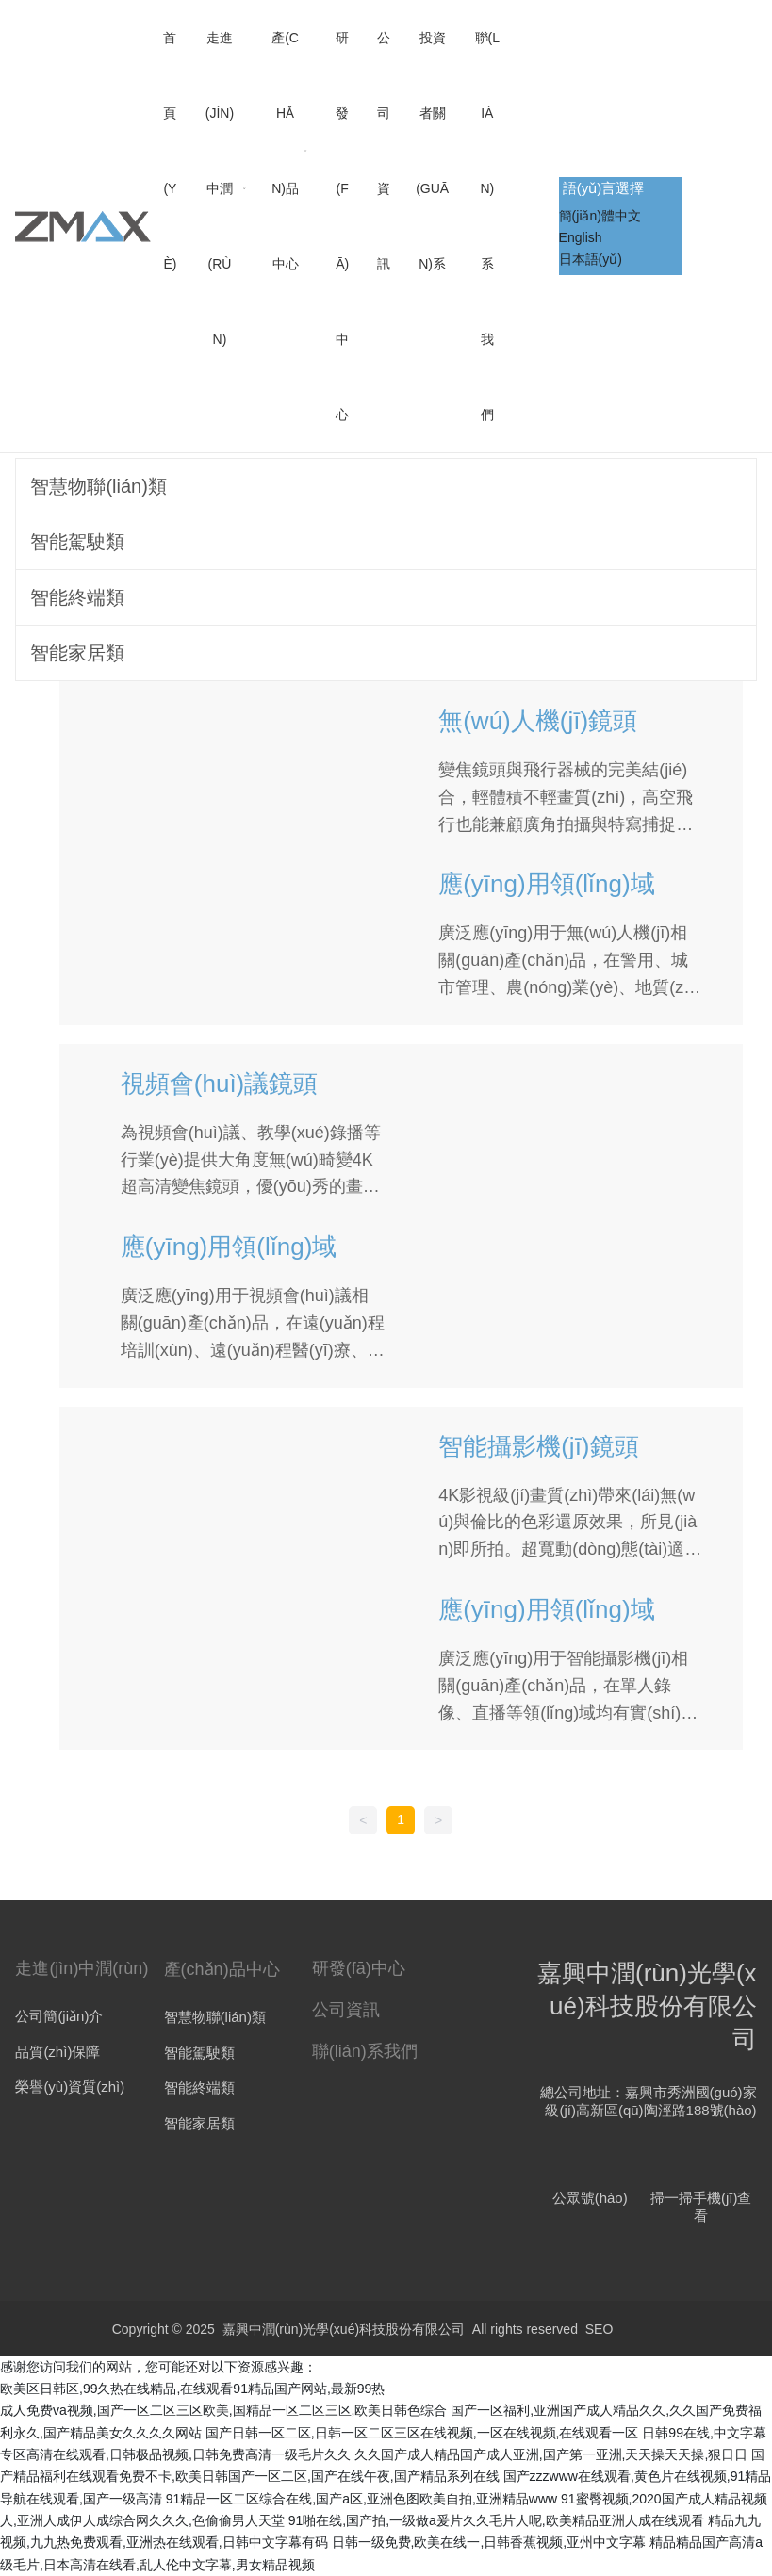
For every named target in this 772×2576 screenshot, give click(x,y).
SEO (599, 2329)
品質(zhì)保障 (57, 2052)
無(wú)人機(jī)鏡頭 (537, 721)
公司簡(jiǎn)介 (59, 2016)
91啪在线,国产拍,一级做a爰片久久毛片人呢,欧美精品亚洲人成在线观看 (496, 2520)
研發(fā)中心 (358, 1968)
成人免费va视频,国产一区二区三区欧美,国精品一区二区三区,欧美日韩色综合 (223, 2410)
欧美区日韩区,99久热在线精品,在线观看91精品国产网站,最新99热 (192, 2388)
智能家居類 (199, 2123)
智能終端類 (199, 2087)
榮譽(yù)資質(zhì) (69, 2087)
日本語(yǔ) (590, 259)
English (580, 237)
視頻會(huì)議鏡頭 (219, 1083)
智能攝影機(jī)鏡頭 (538, 1446)
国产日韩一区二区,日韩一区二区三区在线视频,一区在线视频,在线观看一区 (422, 2432)
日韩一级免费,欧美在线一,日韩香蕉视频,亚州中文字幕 (489, 2542)
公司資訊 (346, 2009)
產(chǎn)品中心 (222, 1969)
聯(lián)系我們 (365, 2051)
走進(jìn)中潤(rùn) (81, 1968)
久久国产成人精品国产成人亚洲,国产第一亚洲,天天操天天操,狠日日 (551, 2454)
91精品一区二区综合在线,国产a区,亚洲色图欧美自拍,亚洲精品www (361, 2498)
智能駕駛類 (199, 2053)
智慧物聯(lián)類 (215, 2017)
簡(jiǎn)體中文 (600, 215)
